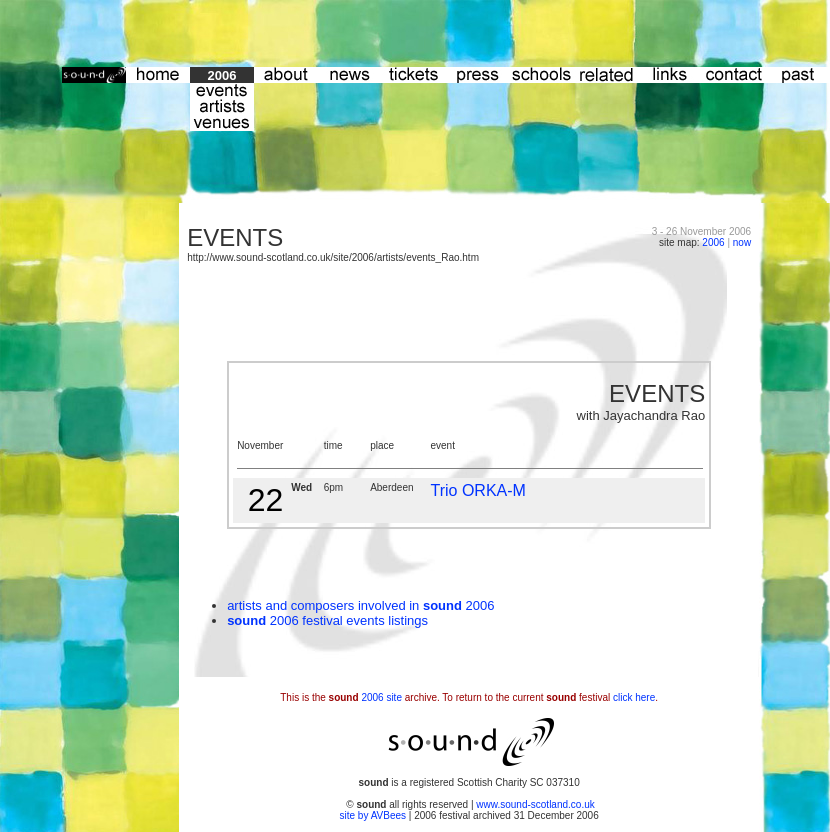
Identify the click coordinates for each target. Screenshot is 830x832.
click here (634, 697)
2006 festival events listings (347, 620)
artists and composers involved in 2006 (360, 605)
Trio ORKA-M (477, 490)
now (742, 242)
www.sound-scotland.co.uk (535, 804)
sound (246, 620)
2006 (713, 242)
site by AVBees (374, 815)
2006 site (381, 697)
